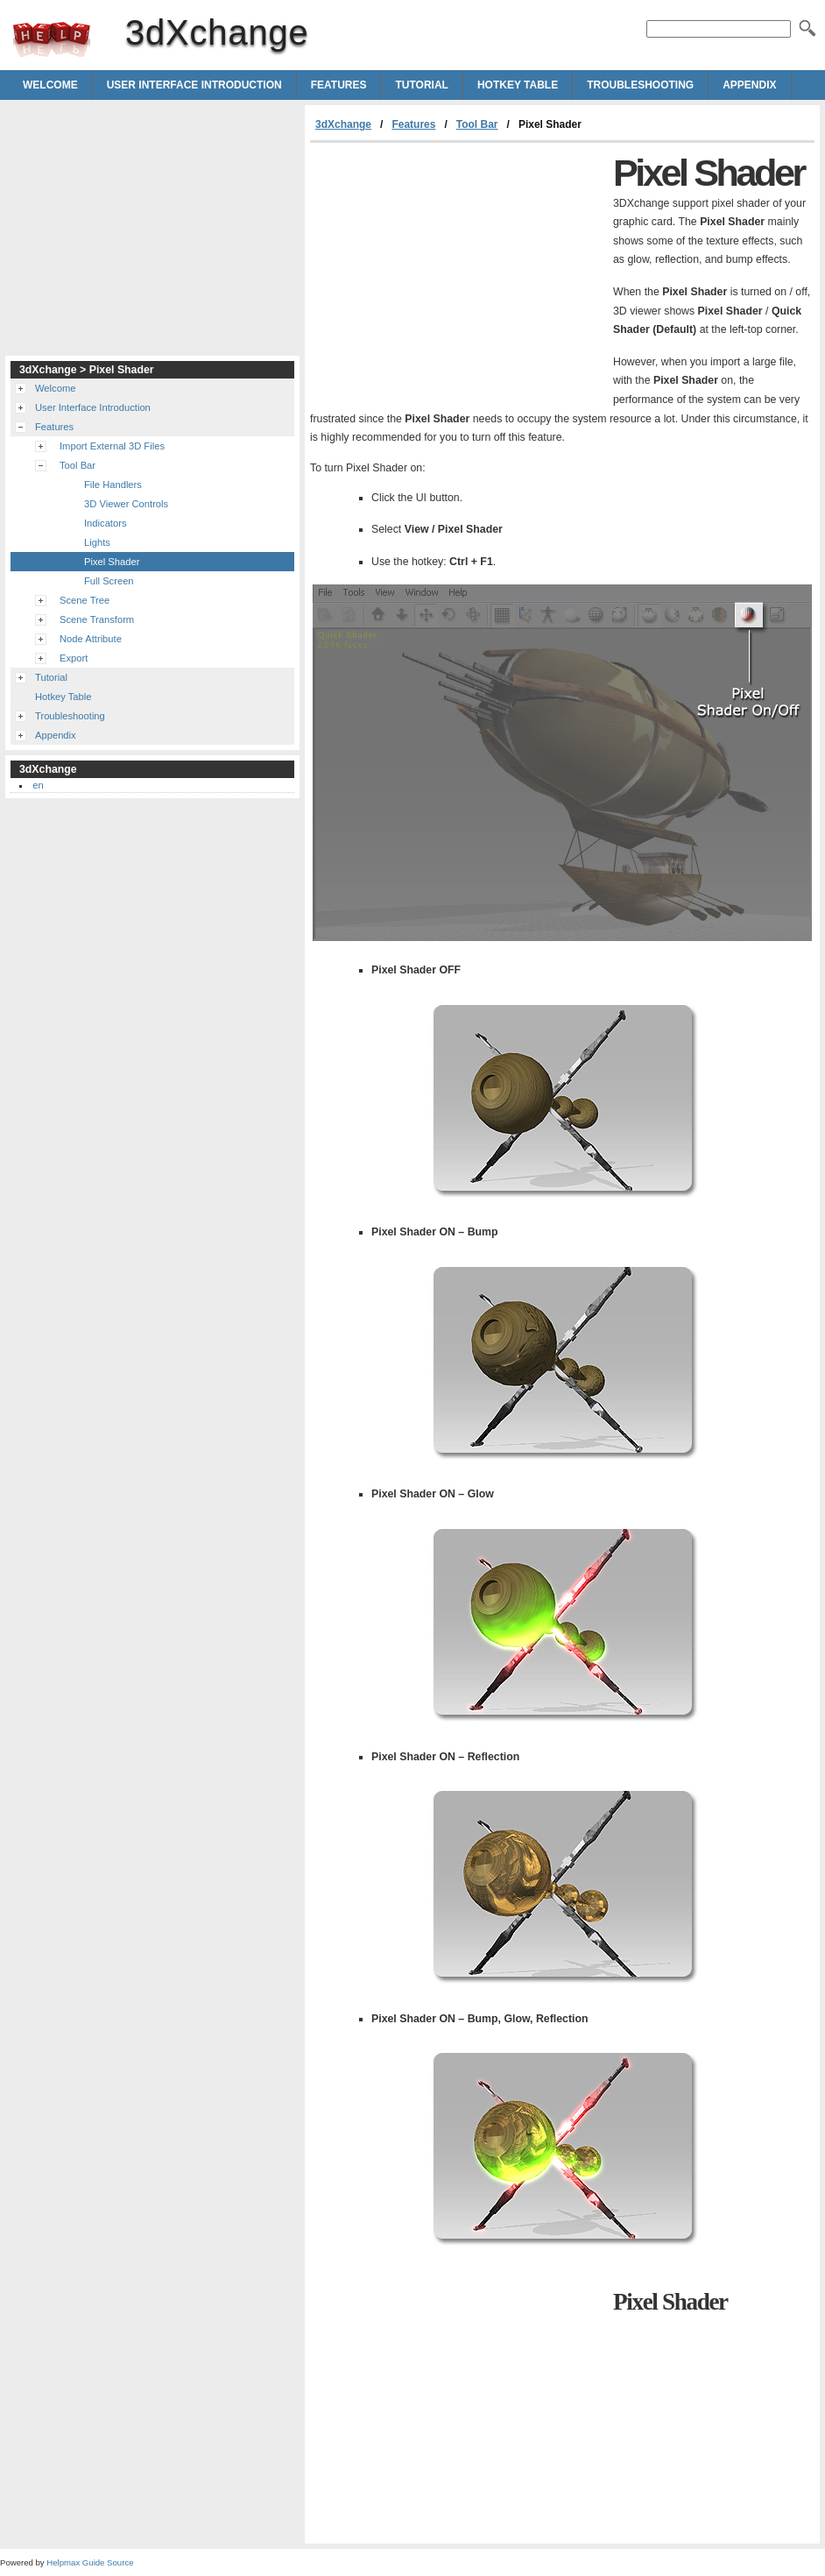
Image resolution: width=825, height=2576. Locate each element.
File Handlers (113, 484)
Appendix (749, 85)
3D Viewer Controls (126, 504)
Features (339, 85)
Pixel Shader (111, 561)
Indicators (105, 523)
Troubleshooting (640, 85)
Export (74, 658)
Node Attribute (91, 638)
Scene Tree (84, 600)
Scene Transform (97, 619)
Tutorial (421, 85)
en (37, 785)
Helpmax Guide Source (89, 2562)
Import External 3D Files (112, 446)
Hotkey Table (517, 85)
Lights (97, 542)
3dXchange (51, 39)
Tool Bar (477, 124)
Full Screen (109, 581)
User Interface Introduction (194, 85)
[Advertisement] (457, 274)
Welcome (50, 85)
